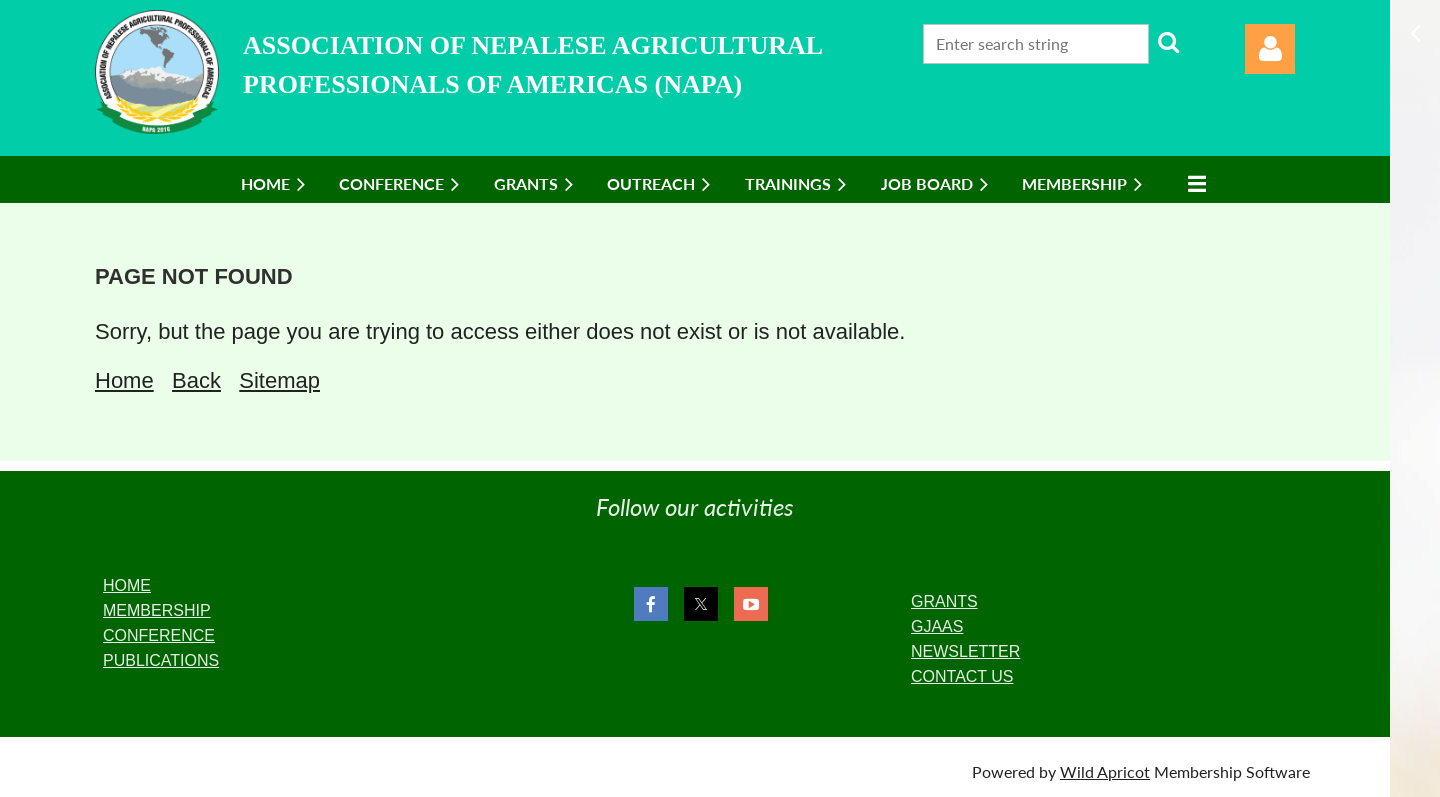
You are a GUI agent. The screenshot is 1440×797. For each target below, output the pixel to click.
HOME (127, 585)
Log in (1270, 49)
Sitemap (279, 380)
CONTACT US (962, 676)
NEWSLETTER (965, 651)
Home (124, 380)
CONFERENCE (159, 635)
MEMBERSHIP (157, 610)
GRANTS (944, 601)
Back (196, 380)
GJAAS (937, 626)
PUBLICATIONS (161, 660)
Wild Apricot (1105, 771)
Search (1168, 42)
